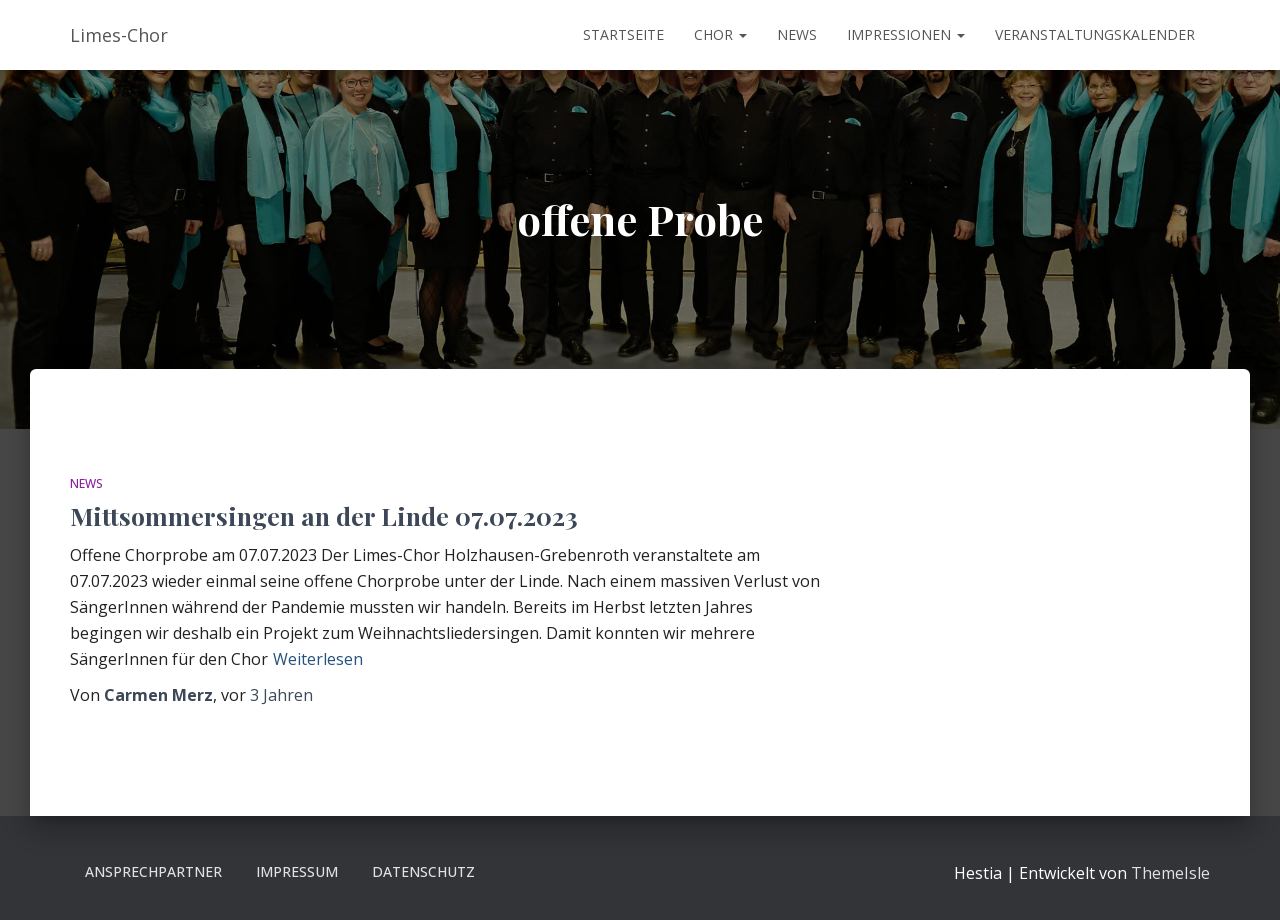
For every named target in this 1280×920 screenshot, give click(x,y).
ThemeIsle (1170, 873)
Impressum (297, 871)
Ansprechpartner (153, 871)
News (797, 34)
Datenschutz (423, 871)
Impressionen (906, 34)
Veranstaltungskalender (1095, 34)
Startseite (623, 34)
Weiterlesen (318, 659)
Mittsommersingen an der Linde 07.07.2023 (324, 515)
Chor (720, 34)
